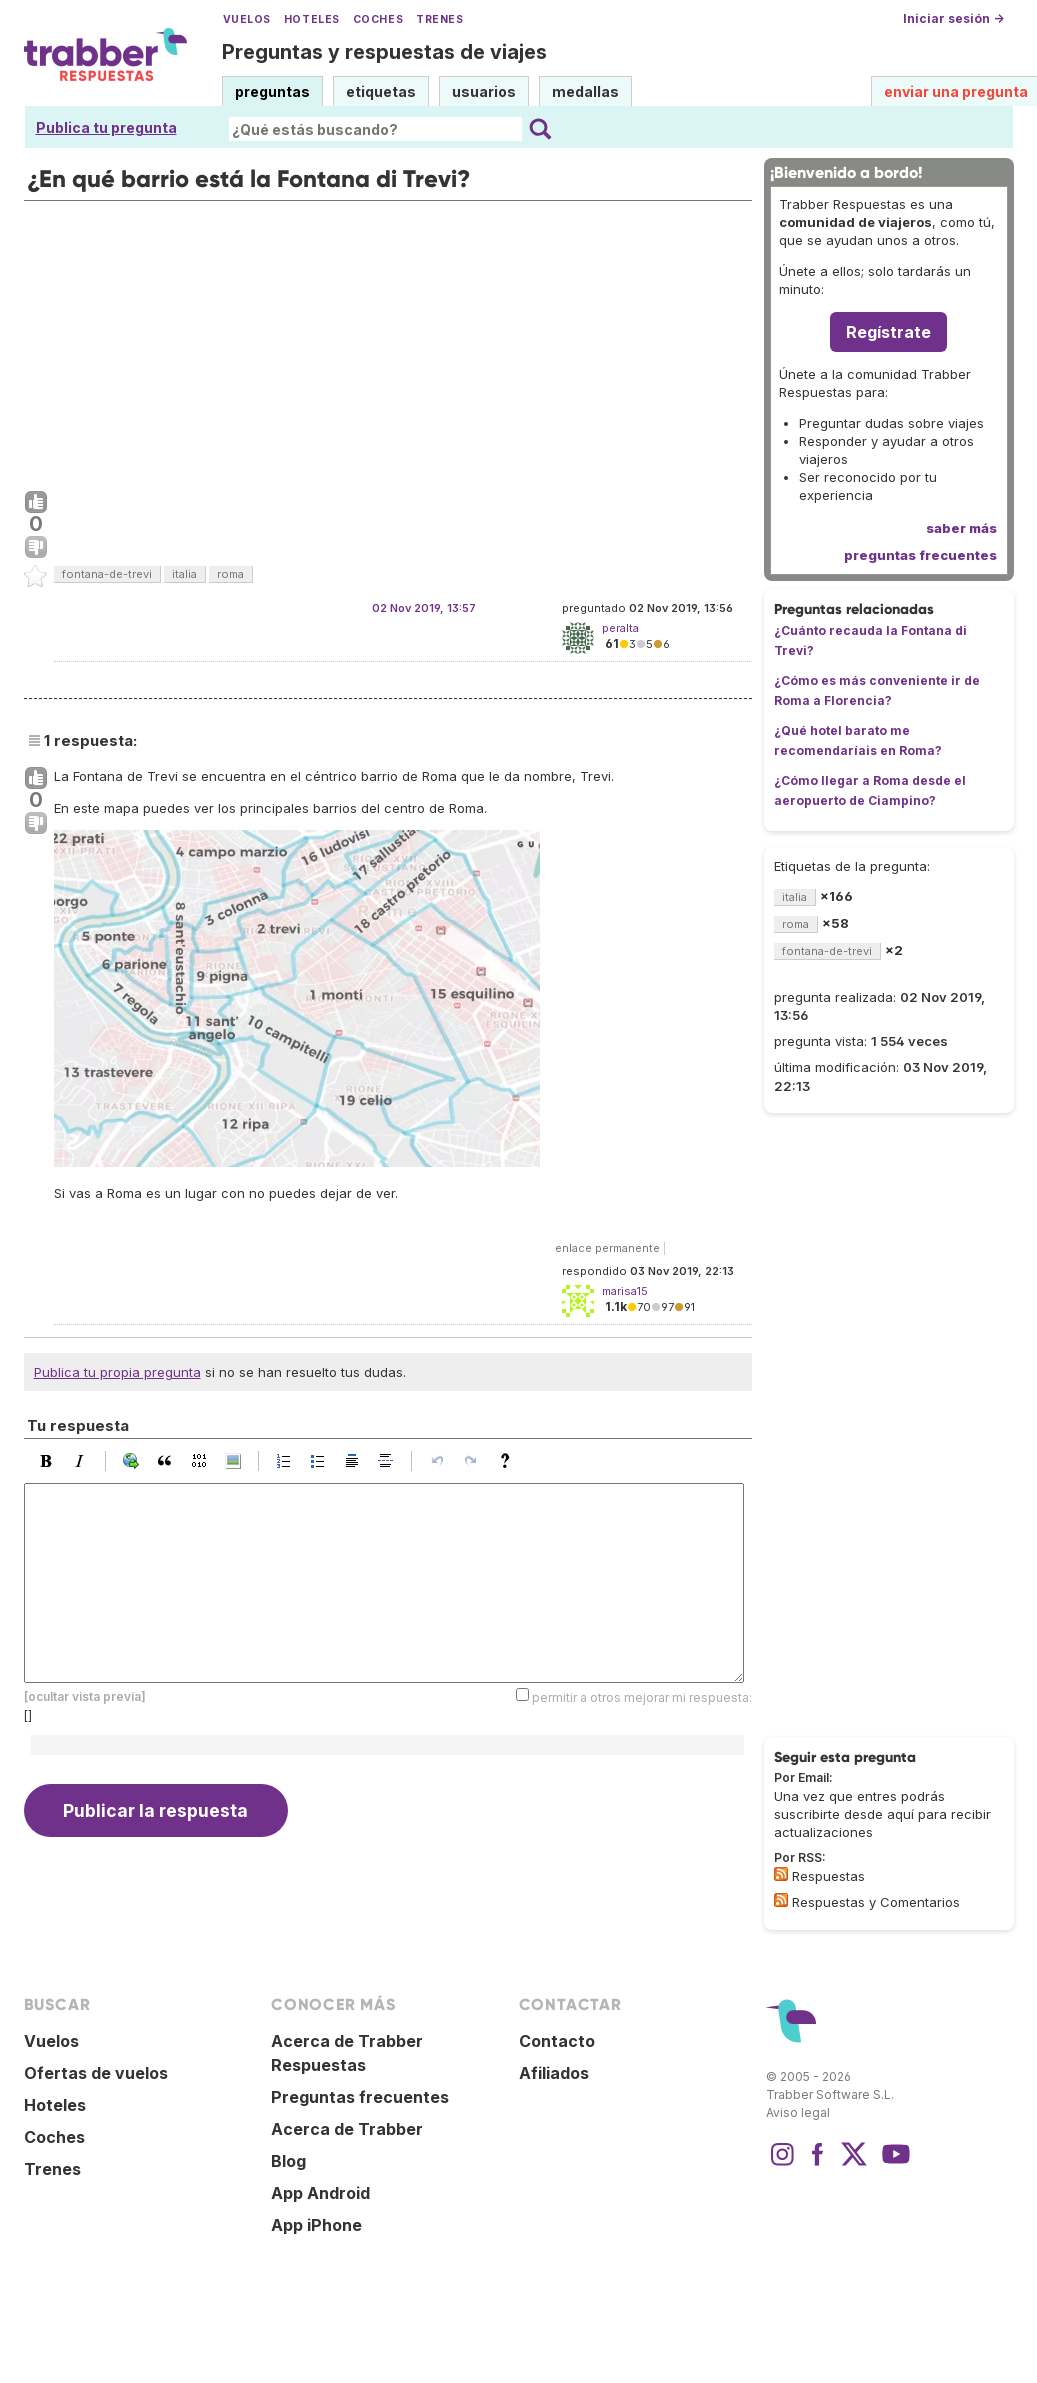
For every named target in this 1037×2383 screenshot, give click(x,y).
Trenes (439, 19)
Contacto (557, 2041)
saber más (961, 528)
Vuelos (247, 19)
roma (230, 574)
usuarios (484, 91)
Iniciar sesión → (953, 18)
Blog (288, 2161)
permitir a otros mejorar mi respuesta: (642, 1697)
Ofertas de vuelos (96, 2073)
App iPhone (316, 2225)
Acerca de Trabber (347, 2129)
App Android (320, 2193)
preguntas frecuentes (920, 555)
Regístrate (888, 332)
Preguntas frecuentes (360, 2097)
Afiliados (554, 2073)
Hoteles (312, 19)
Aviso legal (798, 2112)
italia (184, 574)
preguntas (272, 91)
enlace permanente (607, 1248)
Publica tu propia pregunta (117, 1372)
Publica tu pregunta (106, 127)
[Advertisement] (388, 341)
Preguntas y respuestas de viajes (384, 52)
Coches (378, 19)
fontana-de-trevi (107, 574)
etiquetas (381, 91)
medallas (585, 91)
